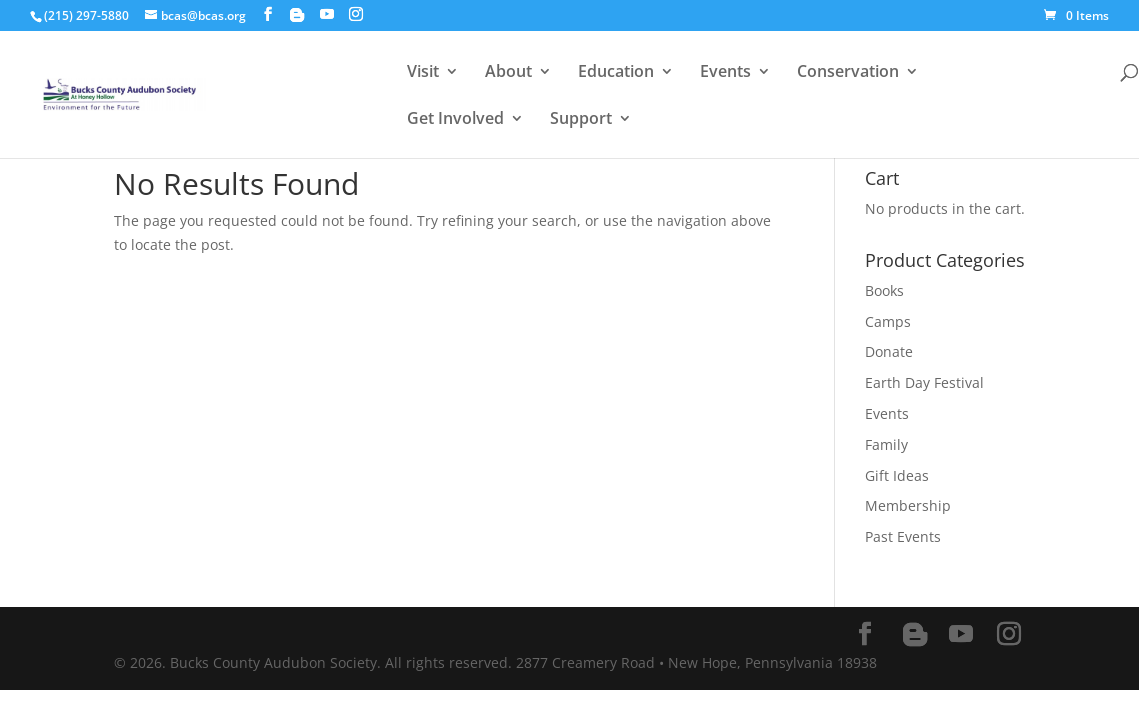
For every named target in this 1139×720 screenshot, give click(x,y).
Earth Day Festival (924, 382)
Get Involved (455, 120)
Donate (889, 351)
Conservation (848, 73)
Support (581, 120)
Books (884, 290)
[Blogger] (297, 15)
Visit (423, 73)
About (508, 73)
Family (886, 444)
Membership (908, 505)
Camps (888, 321)
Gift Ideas (897, 475)
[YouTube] (327, 14)
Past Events (903, 536)
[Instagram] (356, 14)
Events (725, 73)
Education (616, 73)
